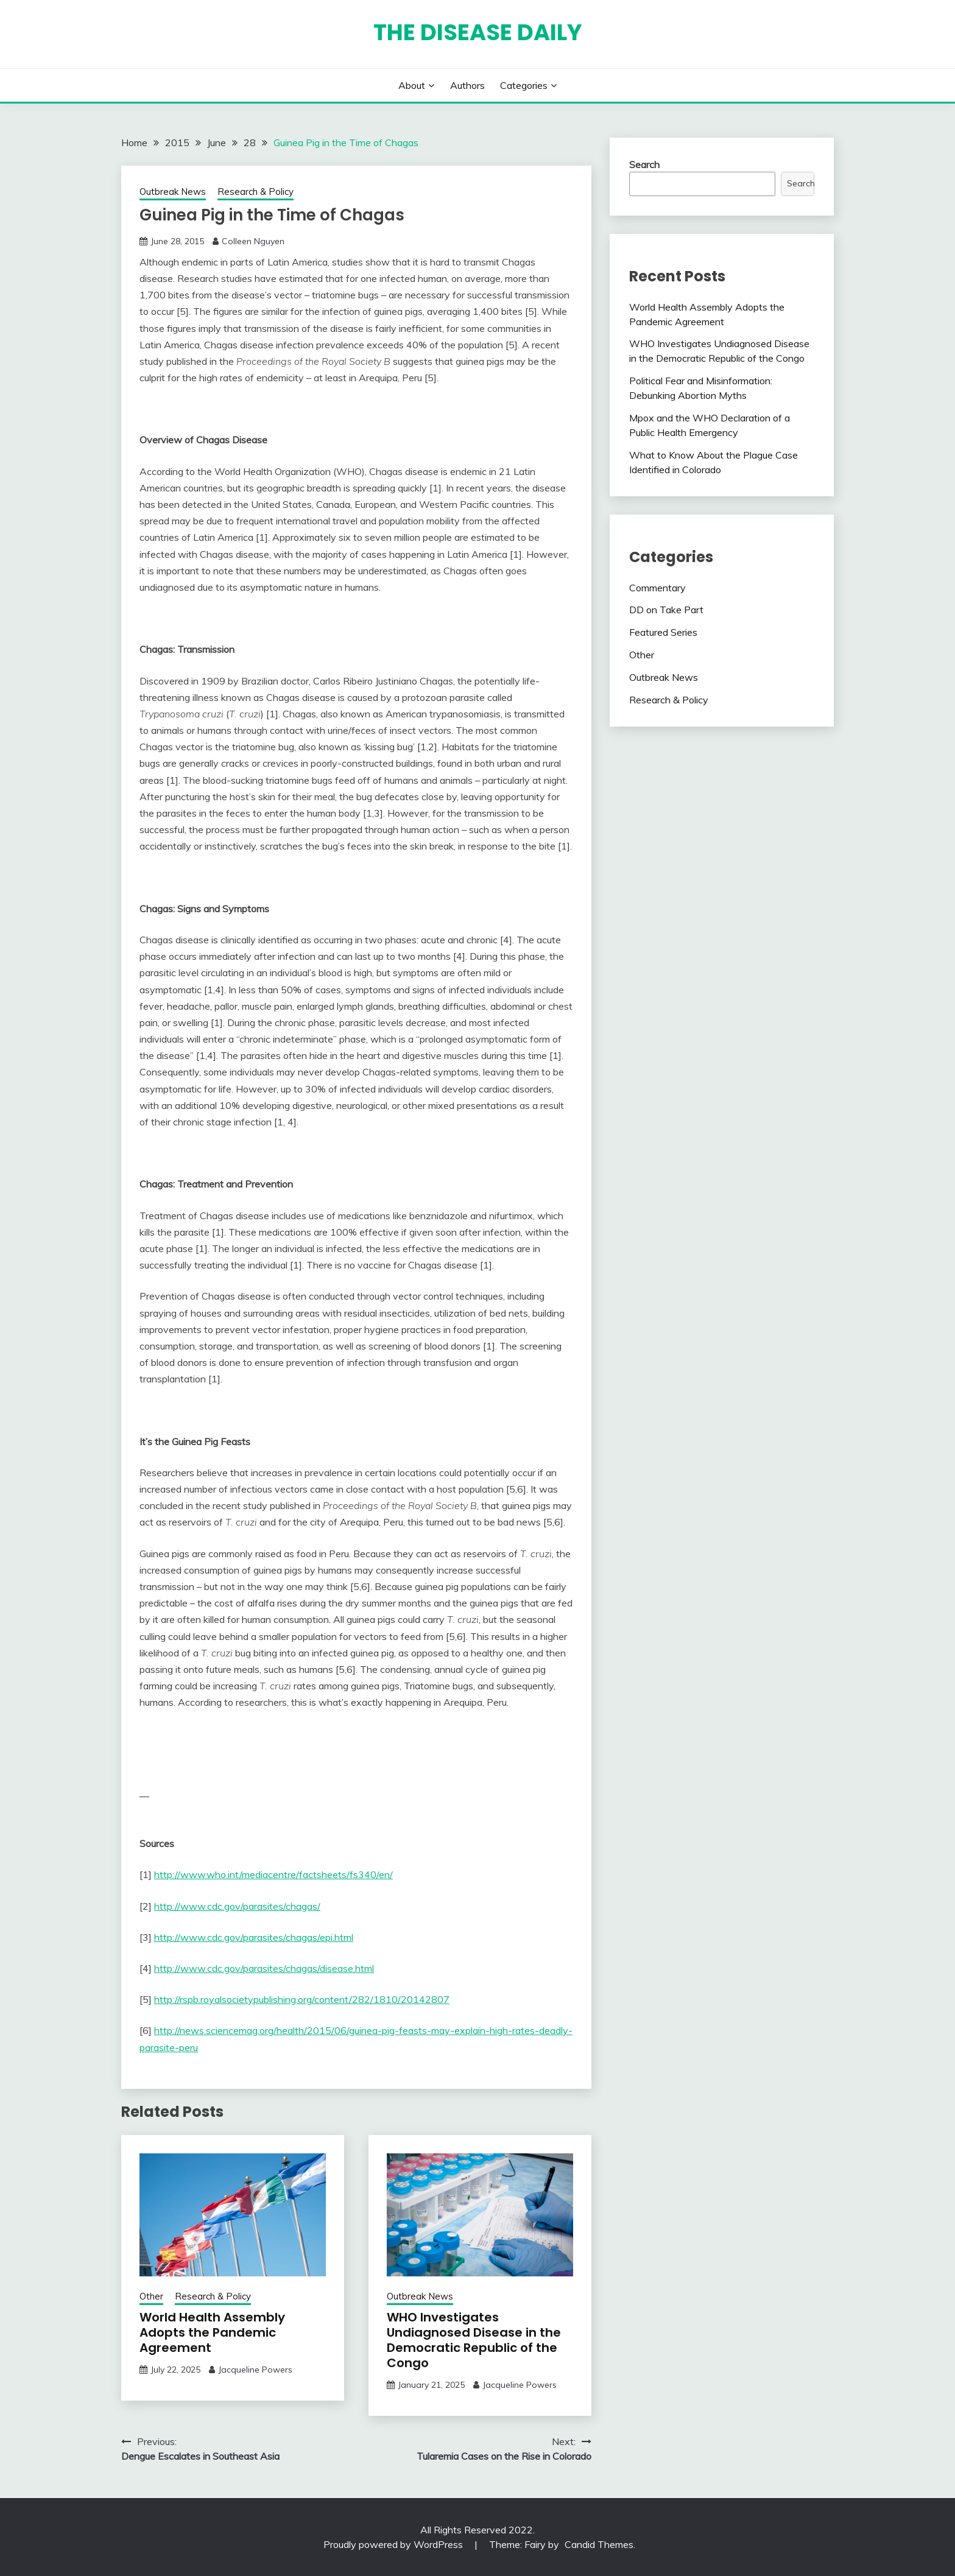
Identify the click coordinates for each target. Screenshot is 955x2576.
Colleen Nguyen (253, 241)
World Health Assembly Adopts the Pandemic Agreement (212, 2332)
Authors (467, 85)
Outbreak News (172, 191)
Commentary (657, 588)
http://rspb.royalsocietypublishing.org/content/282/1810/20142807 (301, 1999)
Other (151, 2296)
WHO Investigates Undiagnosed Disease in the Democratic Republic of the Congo (474, 2340)
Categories (524, 85)
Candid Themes (599, 2544)
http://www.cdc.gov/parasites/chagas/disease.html (264, 1968)
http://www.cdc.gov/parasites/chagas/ (237, 1906)
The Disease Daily (477, 32)
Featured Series (663, 632)
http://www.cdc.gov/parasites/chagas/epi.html (253, 1937)
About (411, 85)
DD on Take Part (666, 610)
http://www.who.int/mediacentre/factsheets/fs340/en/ (273, 1874)
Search (644, 164)
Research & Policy (255, 191)
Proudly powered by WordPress (394, 2544)
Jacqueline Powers (255, 2369)
